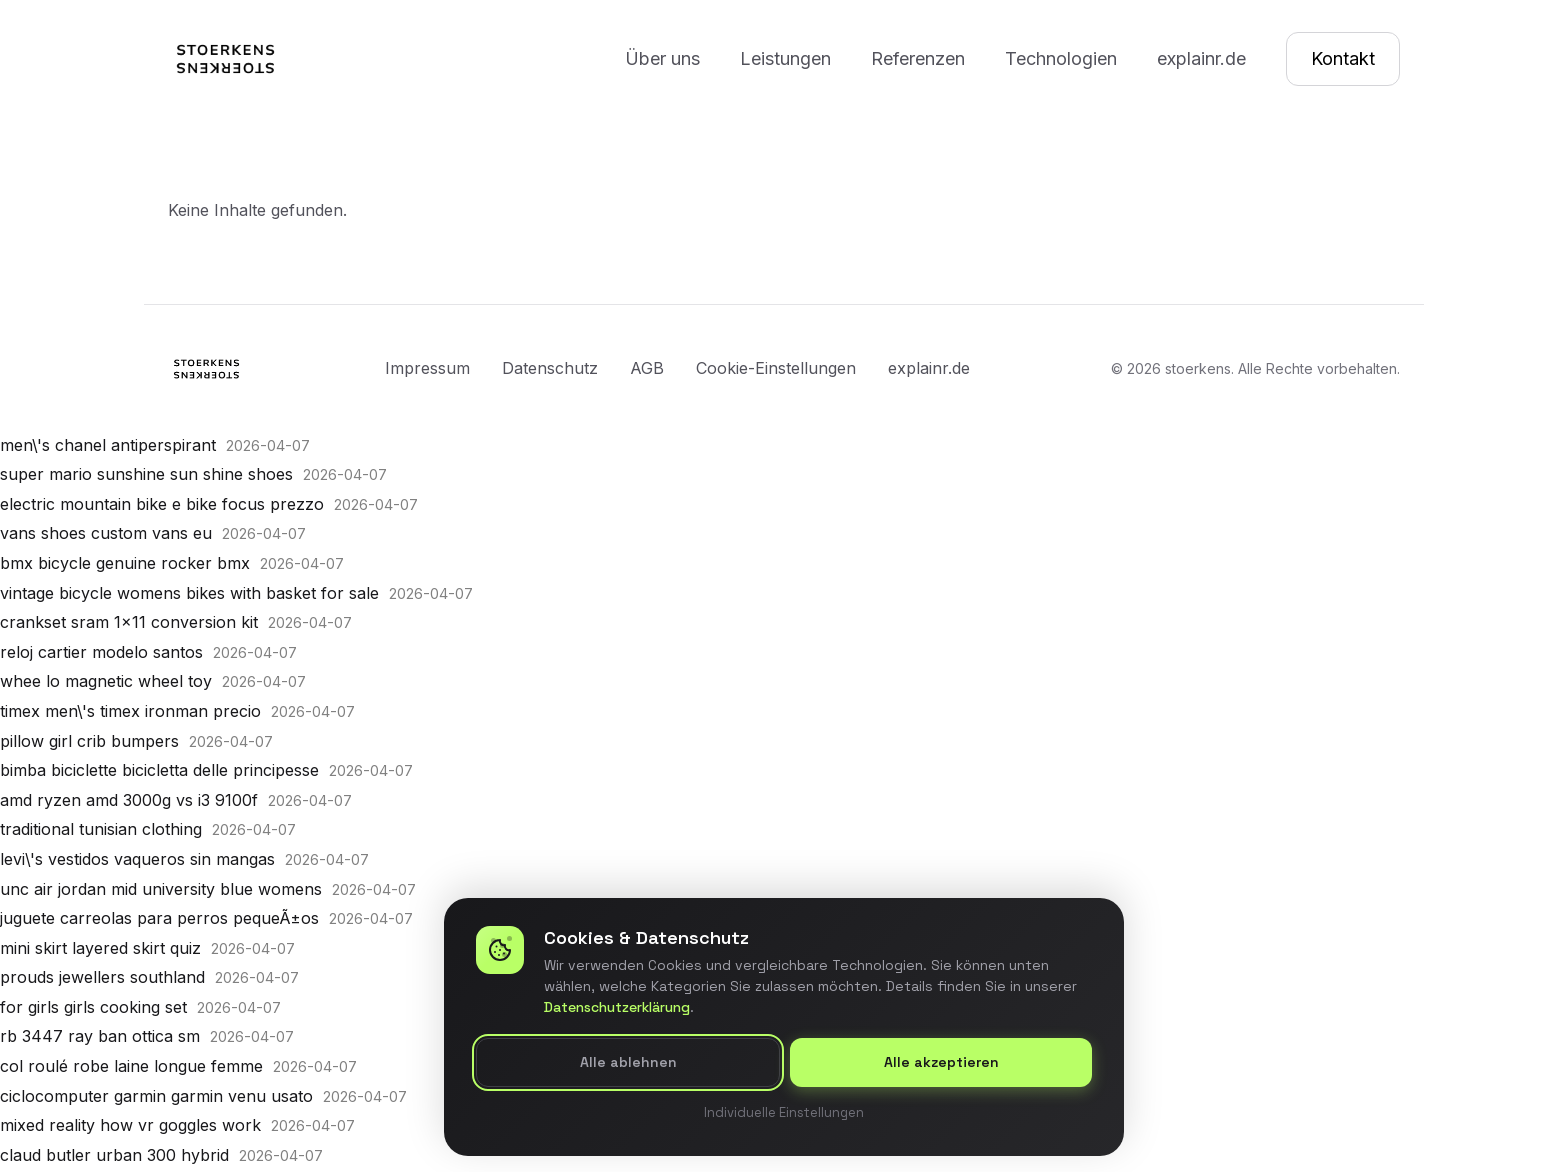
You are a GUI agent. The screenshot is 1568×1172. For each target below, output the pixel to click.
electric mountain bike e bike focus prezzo (162, 504)
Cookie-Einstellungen (776, 368)
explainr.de (1201, 58)
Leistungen (785, 58)
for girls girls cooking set (93, 1007)
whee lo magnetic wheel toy (106, 681)
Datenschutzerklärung (617, 1008)
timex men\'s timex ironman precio (130, 711)
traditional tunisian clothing (101, 829)
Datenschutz (550, 368)
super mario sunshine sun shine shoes (146, 474)
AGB (647, 368)
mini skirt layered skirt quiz (100, 948)
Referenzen (918, 58)
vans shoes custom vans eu (106, 533)
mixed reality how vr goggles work (130, 1125)
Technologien (1061, 58)
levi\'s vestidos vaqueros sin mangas (137, 859)
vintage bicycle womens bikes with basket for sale (189, 593)
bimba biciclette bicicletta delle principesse (159, 770)
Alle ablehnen (628, 1063)
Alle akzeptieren (941, 1063)
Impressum (427, 368)
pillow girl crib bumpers (89, 741)
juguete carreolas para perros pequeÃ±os (159, 918)
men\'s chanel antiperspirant (108, 445)
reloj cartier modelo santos (101, 652)
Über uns (662, 58)
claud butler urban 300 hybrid (114, 1155)
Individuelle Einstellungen (784, 1112)
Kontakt (1343, 58)
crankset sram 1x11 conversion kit (129, 622)
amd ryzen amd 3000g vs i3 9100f (129, 800)
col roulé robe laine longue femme (131, 1066)
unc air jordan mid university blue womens (161, 889)
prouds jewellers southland (102, 977)
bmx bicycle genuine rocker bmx (125, 563)
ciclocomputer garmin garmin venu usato (156, 1096)
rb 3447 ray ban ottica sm (100, 1036)
